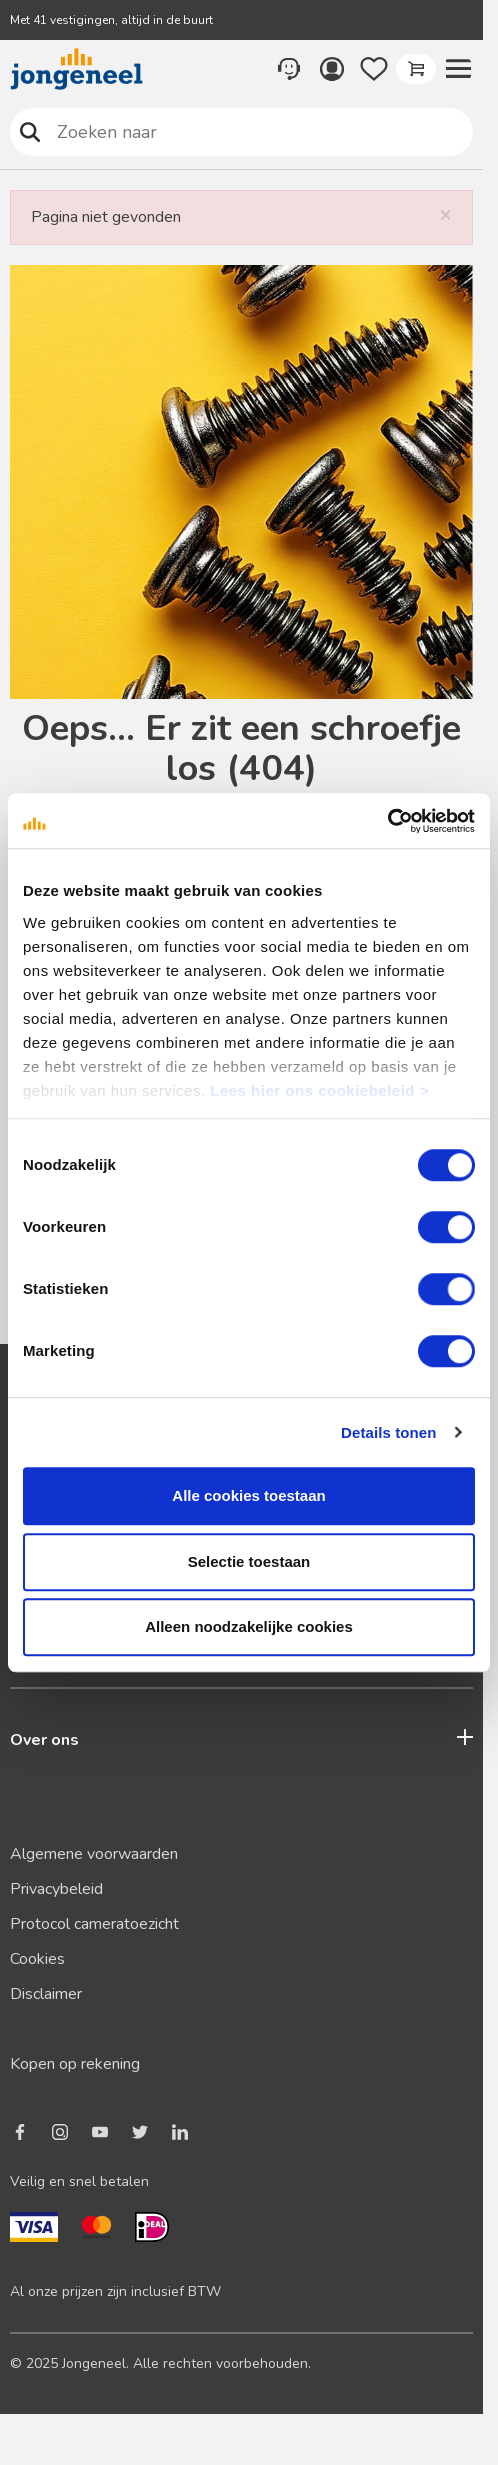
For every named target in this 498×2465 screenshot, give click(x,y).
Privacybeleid (56, 1889)
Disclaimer (46, 1994)
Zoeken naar (30, 131)
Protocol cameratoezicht (94, 1924)
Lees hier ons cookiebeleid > (319, 1090)
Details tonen (388, 1432)
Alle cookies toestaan (248, 1495)
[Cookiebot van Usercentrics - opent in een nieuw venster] (387, 821)
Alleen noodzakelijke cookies (249, 1626)
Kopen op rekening (75, 2064)
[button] (458, 69)
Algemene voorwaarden (94, 1854)
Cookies (37, 1959)
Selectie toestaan (249, 1561)
